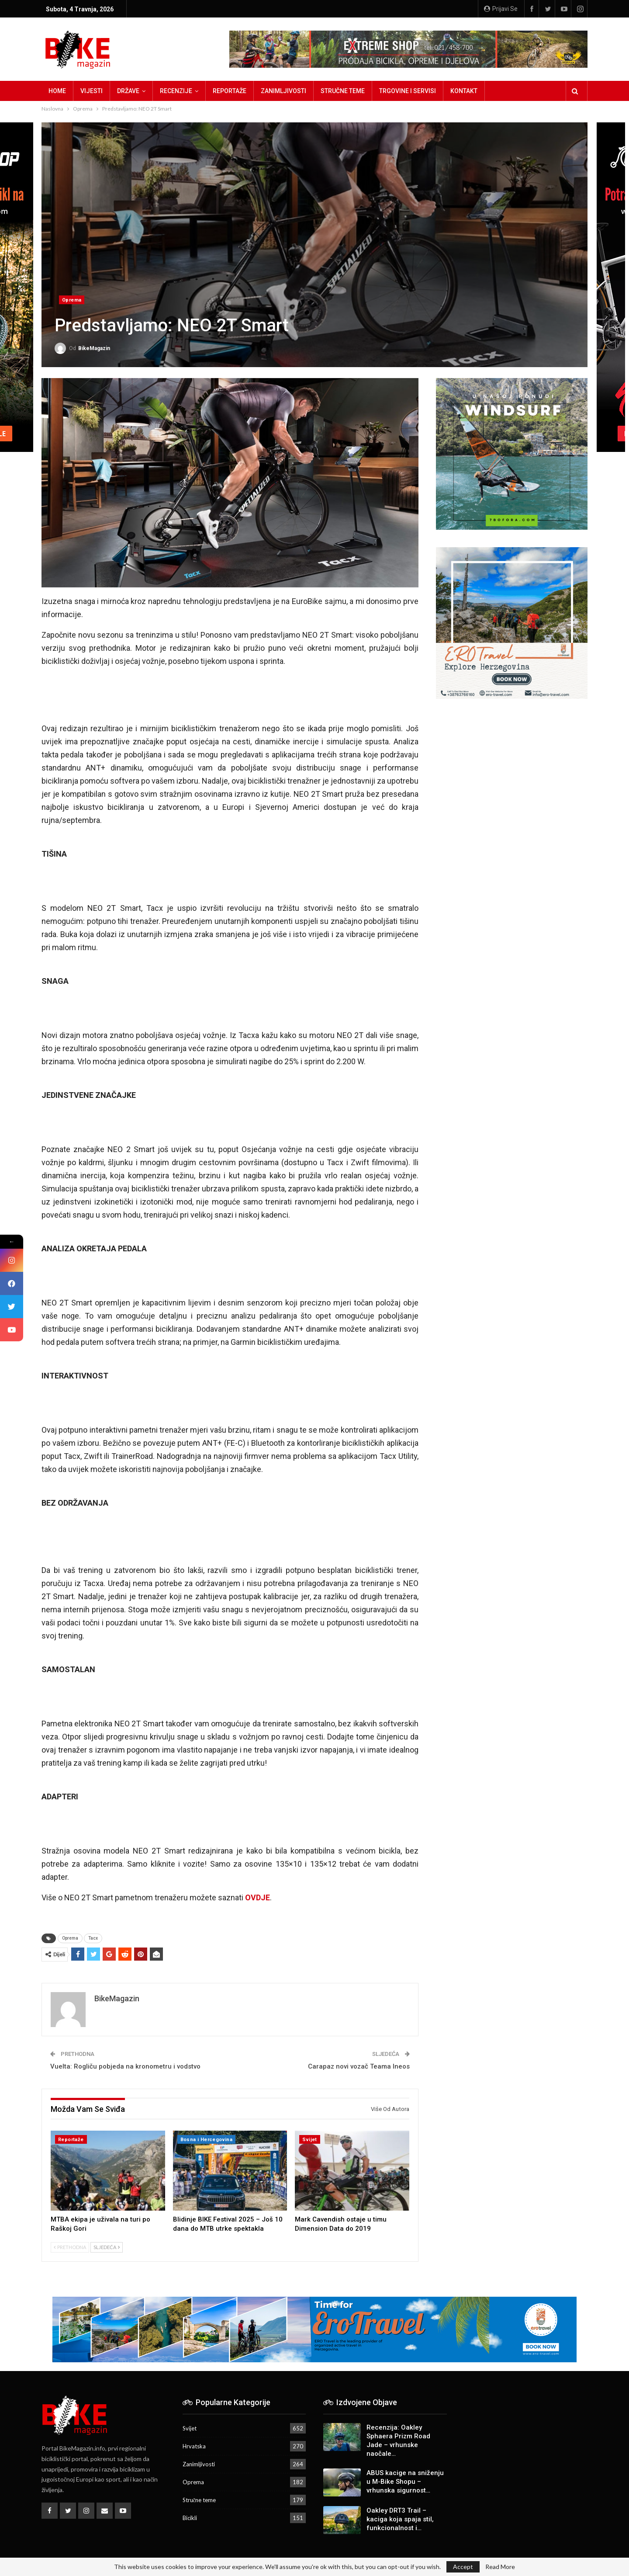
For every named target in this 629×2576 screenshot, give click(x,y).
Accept (463, 2566)
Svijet (309, 2139)
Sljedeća (106, 2247)
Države (128, 90)
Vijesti (91, 90)
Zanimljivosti (283, 90)
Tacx (93, 1938)
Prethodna (70, 2247)
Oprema (71, 300)
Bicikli (190, 2517)
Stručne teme (343, 90)
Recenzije (176, 90)
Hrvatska (194, 2446)
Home (57, 90)
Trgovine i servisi (407, 90)
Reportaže (229, 90)
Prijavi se (501, 8)
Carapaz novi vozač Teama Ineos (359, 2066)
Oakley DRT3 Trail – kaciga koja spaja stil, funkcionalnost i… (400, 2519)
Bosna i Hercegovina (206, 2139)
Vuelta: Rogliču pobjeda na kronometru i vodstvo (125, 2066)
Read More (500, 2567)
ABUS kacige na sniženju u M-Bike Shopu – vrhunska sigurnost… (405, 2481)
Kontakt (463, 90)
